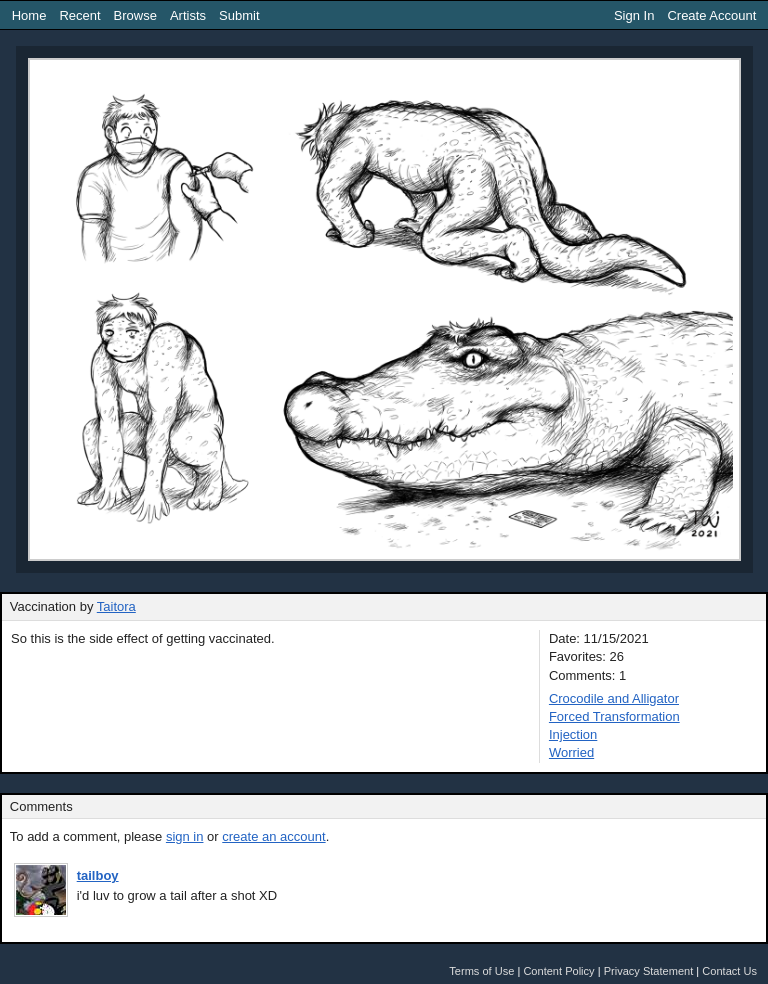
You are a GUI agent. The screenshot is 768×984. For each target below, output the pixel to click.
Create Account (711, 15)
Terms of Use (481, 971)
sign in (185, 836)
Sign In (634, 15)
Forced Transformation (614, 716)
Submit (239, 15)
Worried (571, 752)
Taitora (116, 606)
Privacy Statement (649, 971)
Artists (188, 15)
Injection (573, 734)
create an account (273, 836)
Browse (135, 15)
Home (29, 15)
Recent (79, 15)
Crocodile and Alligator (614, 698)
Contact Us (729, 971)
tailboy (98, 875)
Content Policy (558, 971)
